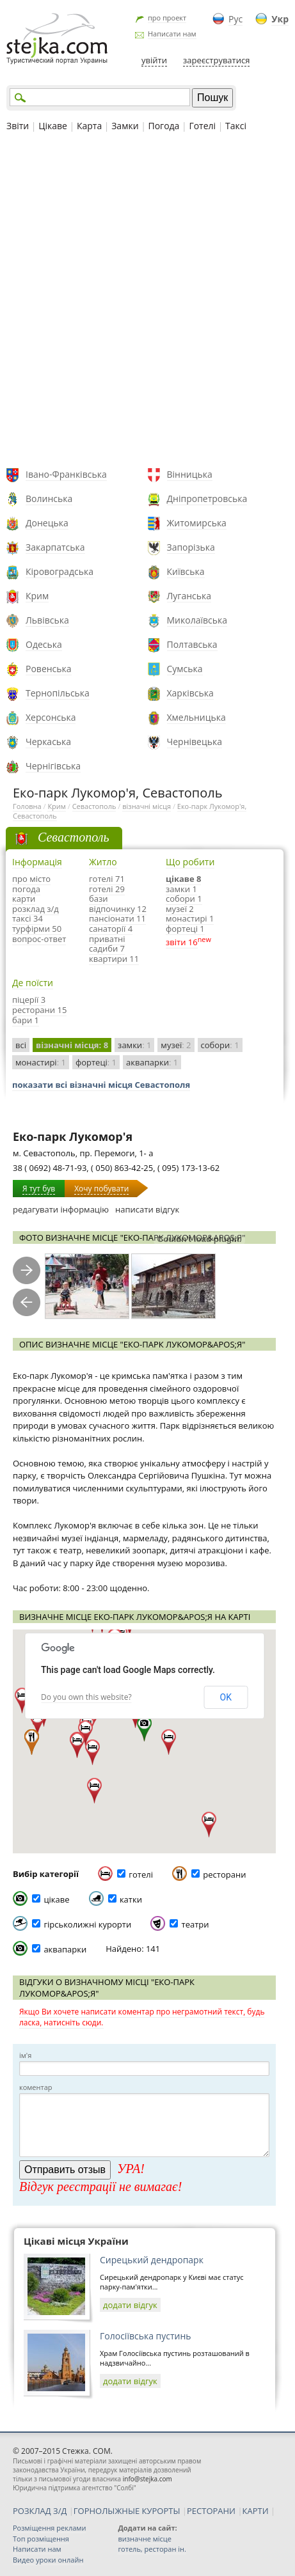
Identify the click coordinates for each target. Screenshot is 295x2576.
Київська (186, 571)
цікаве (56, 1899)
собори (220, 1045)
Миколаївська (197, 620)
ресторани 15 (39, 1010)
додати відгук (130, 2305)
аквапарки (152, 1062)
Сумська (185, 669)
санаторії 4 (110, 928)
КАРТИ (256, 2511)
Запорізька (191, 547)
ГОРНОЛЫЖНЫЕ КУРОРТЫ (127, 2511)
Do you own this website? (86, 1697)
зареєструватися (216, 60)
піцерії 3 (28, 999)
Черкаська (48, 741)
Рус (235, 19)
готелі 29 (107, 889)
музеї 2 (180, 909)
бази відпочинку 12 (118, 904)
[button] (144, 1728)
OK (226, 1697)
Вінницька (189, 474)
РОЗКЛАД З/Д (40, 2511)
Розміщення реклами (49, 2528)
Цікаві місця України (76, 2240)
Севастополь (94, 806)
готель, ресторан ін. (152, 2549)
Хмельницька (196, 717)
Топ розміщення (41, 2538)
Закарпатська (55, 547)
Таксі (235, 126)
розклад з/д (35, 909)
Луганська (189, 596)
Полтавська (192, 644)
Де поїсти (32, 983)
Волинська (49, 498)
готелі (141, 1874)
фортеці (96, 1062)
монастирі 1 (190, 918)
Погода (164, 126)
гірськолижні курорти (87, 1924)
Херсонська (51, 717)
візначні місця (146, 806)
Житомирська (197, 523)
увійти (154, 60)
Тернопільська (58, 693)
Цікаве (52, 126)
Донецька (47, 523)
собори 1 (184, 898)
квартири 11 (114, 958)
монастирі (40, 1062)
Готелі (202, 126)
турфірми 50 (36, 928)
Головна (27, 806)
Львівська (47, 620)
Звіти (17, 126)
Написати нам (172, 33)
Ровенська (49, 669)
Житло (103, 862)
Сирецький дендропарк (151, 2260)
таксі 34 (27, 918)
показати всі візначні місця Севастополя (101, 1084)
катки (131, 1899)
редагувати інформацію (61, 1209)
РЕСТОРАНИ (211, 2511)
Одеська (44, 644)
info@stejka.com (147, 2478)
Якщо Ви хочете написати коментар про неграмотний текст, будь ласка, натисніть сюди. (141, 2017)
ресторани (224, 1874)
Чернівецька (194, 741)
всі (20, 1045)
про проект (167, 17)
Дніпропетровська (207, 498)
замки (134, 1045)
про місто (31, 878)
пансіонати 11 (117, 918)
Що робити (190, 862)
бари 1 (25, 1020)
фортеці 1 (185, 928)
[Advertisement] (147, 301)
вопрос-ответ (39, 939)
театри (195, 1924)
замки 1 (181, 889)
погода (26, 889)
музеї (176, 1045)
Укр (280, 19)
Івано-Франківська (66, 474)
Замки (124, 126)
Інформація (37, 862)
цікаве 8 (183, 878)
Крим (37, 596)
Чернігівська (53, 766)
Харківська (190, 693)
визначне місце (144, 2538)
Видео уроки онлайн (48, 2559)
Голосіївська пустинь (145, 2336)
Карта (89, 126)
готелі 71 (107, 878)
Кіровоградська (59, 571)
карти (23, 898)
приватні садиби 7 (107, 944)
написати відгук (147, 1209)
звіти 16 (182, 942)
